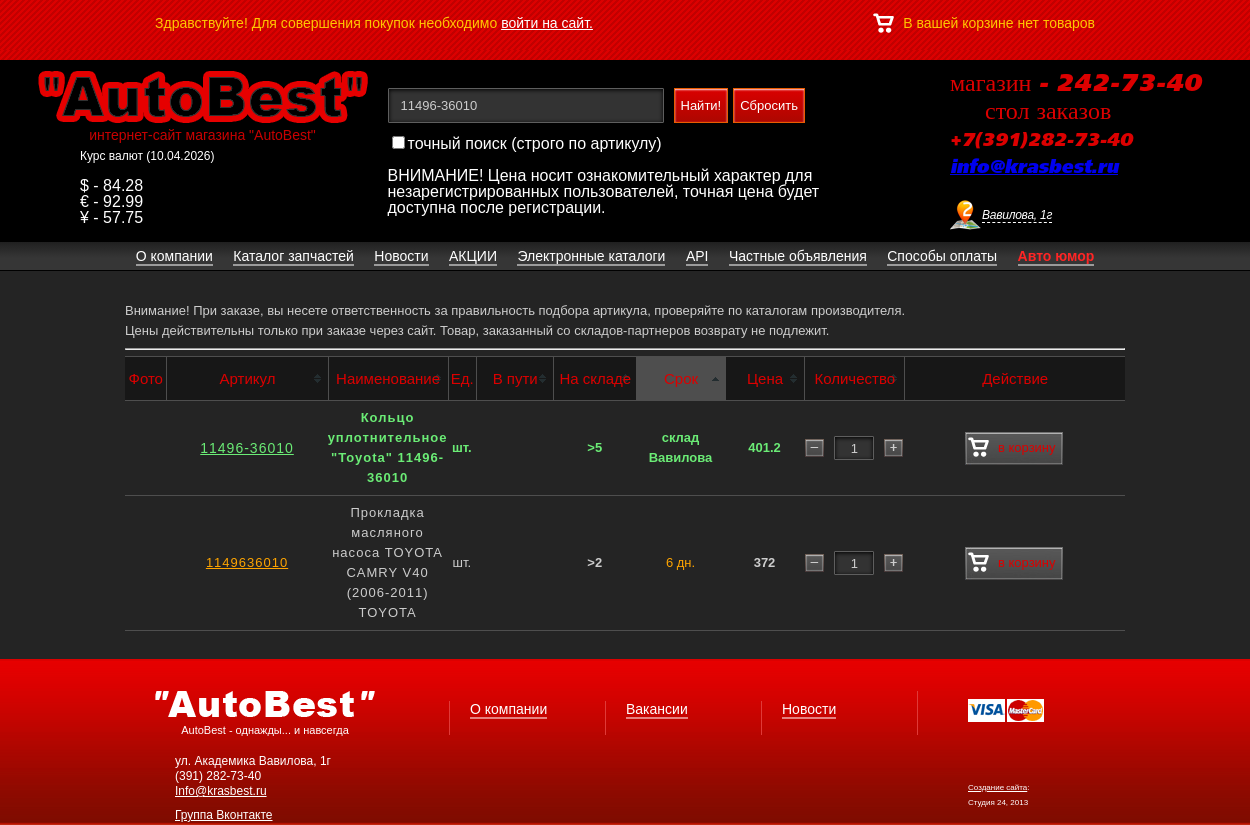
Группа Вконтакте (224, 815)
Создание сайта (997, 787)
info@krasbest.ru (1034, 168)
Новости (809, 709)
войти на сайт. (547, 23)
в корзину (1011, 448)
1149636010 (247, 562)
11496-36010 (247, 448)
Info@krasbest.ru (221, 791)
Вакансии (657, 709)
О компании (508, 709)
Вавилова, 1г (1017, 215)
